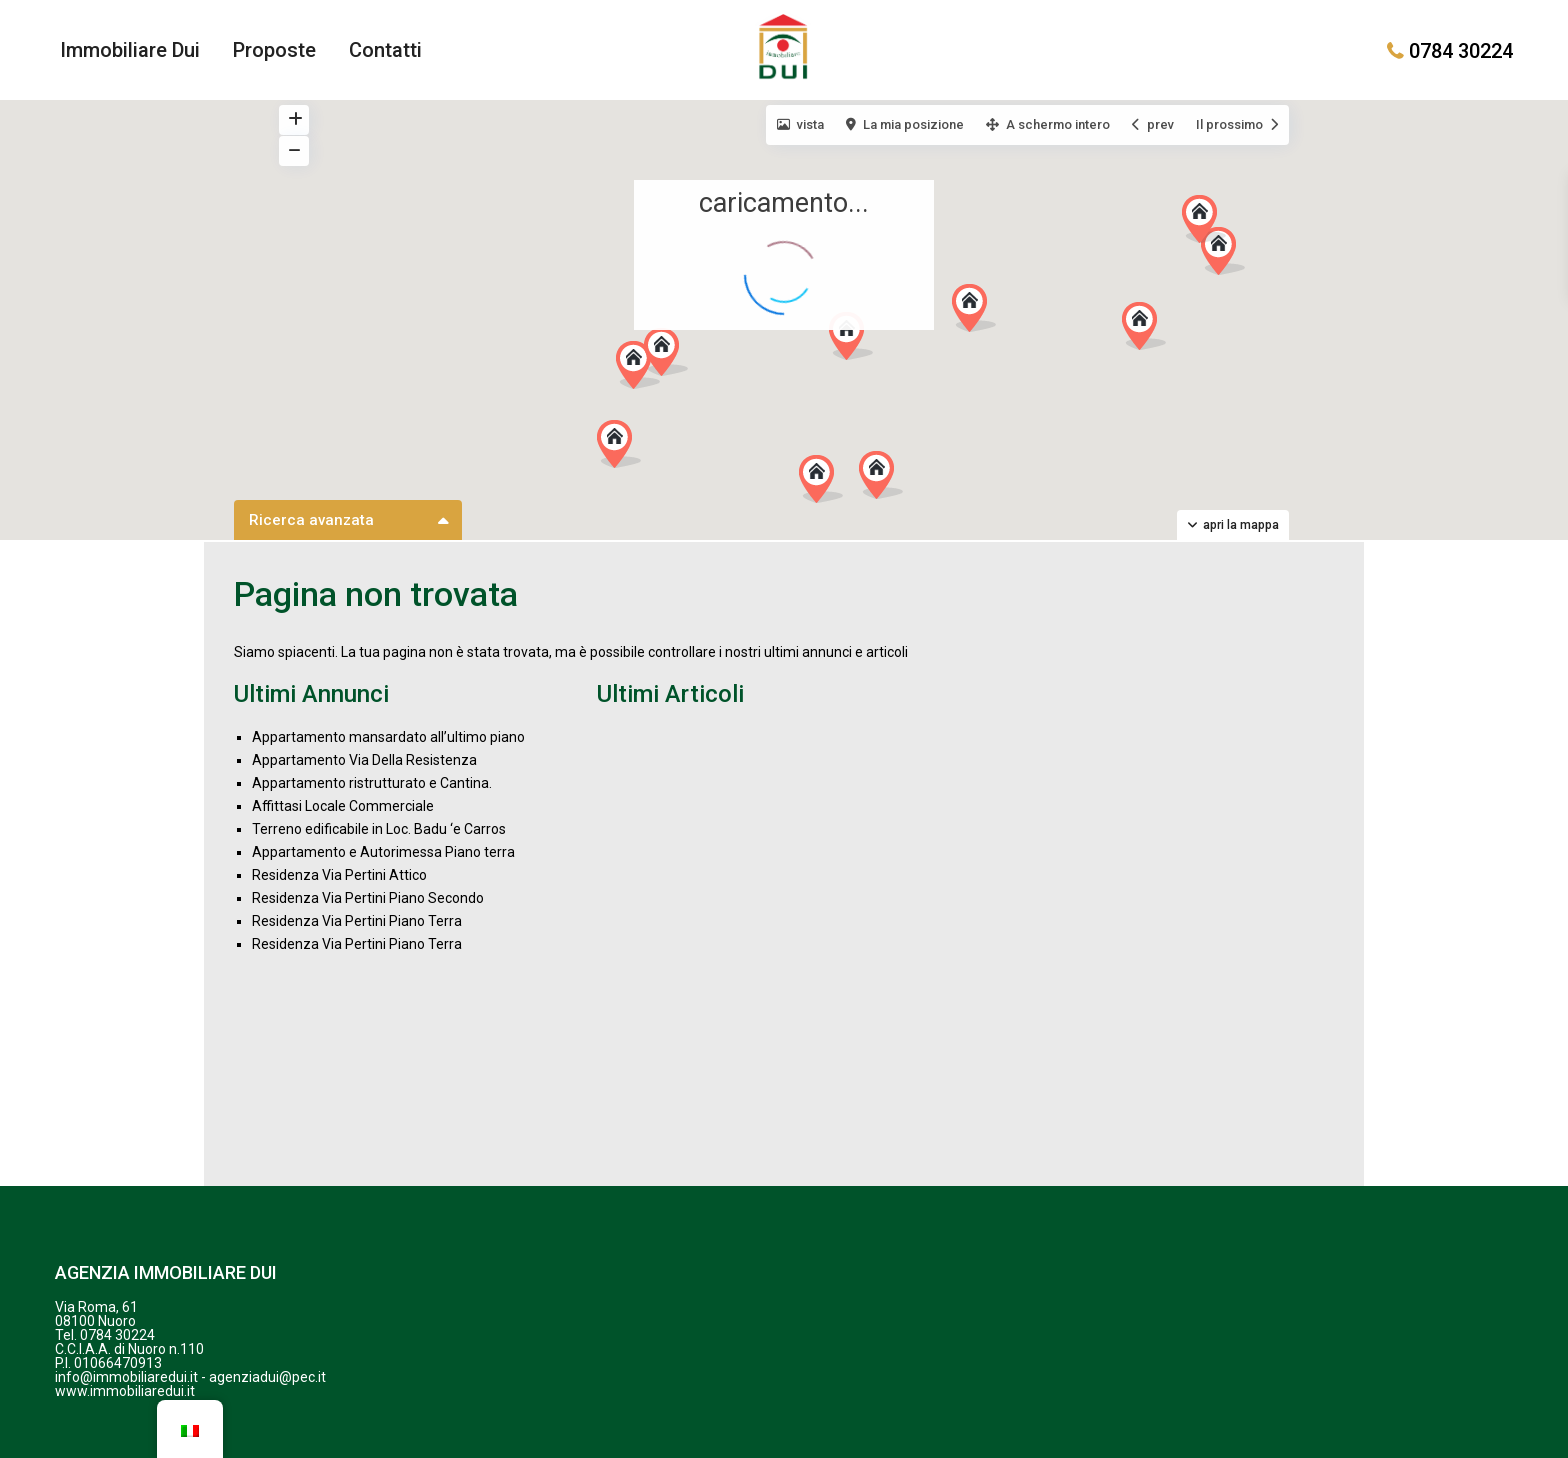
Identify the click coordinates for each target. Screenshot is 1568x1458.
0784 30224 (1461, 50)
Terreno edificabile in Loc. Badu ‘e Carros (379, 829)
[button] (828, 484)
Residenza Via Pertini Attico (339, 875)
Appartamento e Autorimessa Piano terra (383, 852)
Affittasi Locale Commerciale (343, 806)
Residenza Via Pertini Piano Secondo (368, 898)
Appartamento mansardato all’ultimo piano (388, 737)
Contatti (385, 50)
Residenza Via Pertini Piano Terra (357, 921)
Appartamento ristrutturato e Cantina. (372, 783)
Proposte (274, 50)
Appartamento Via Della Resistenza (364, 760)
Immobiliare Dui (130, 50)
